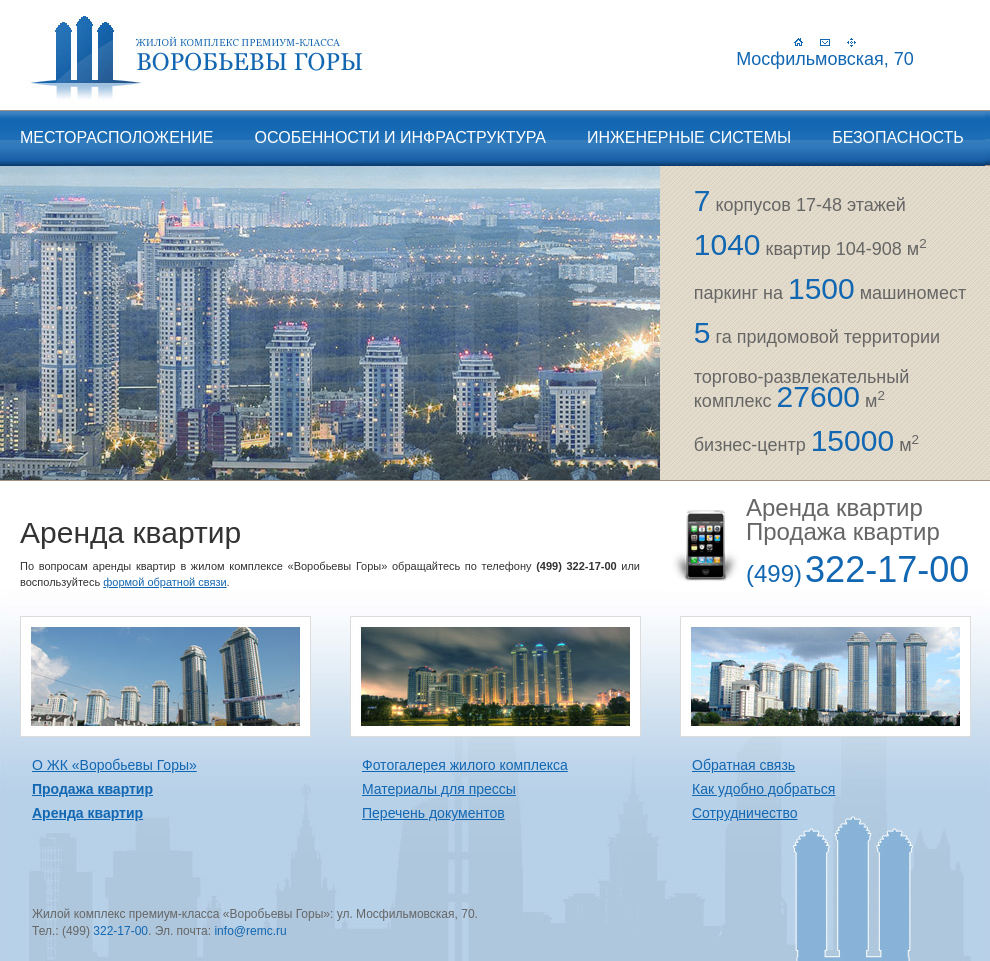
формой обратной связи (164, 582)
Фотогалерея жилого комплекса (465, 765)
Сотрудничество (744, 813)
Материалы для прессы (439, 789)
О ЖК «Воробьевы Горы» (114, 765)
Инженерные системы (689, 137)
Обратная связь (743, 765)
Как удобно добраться (763, 789)
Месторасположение (117, 137)
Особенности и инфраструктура (400, 137)
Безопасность (897, 137)
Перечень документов (433, 813)
